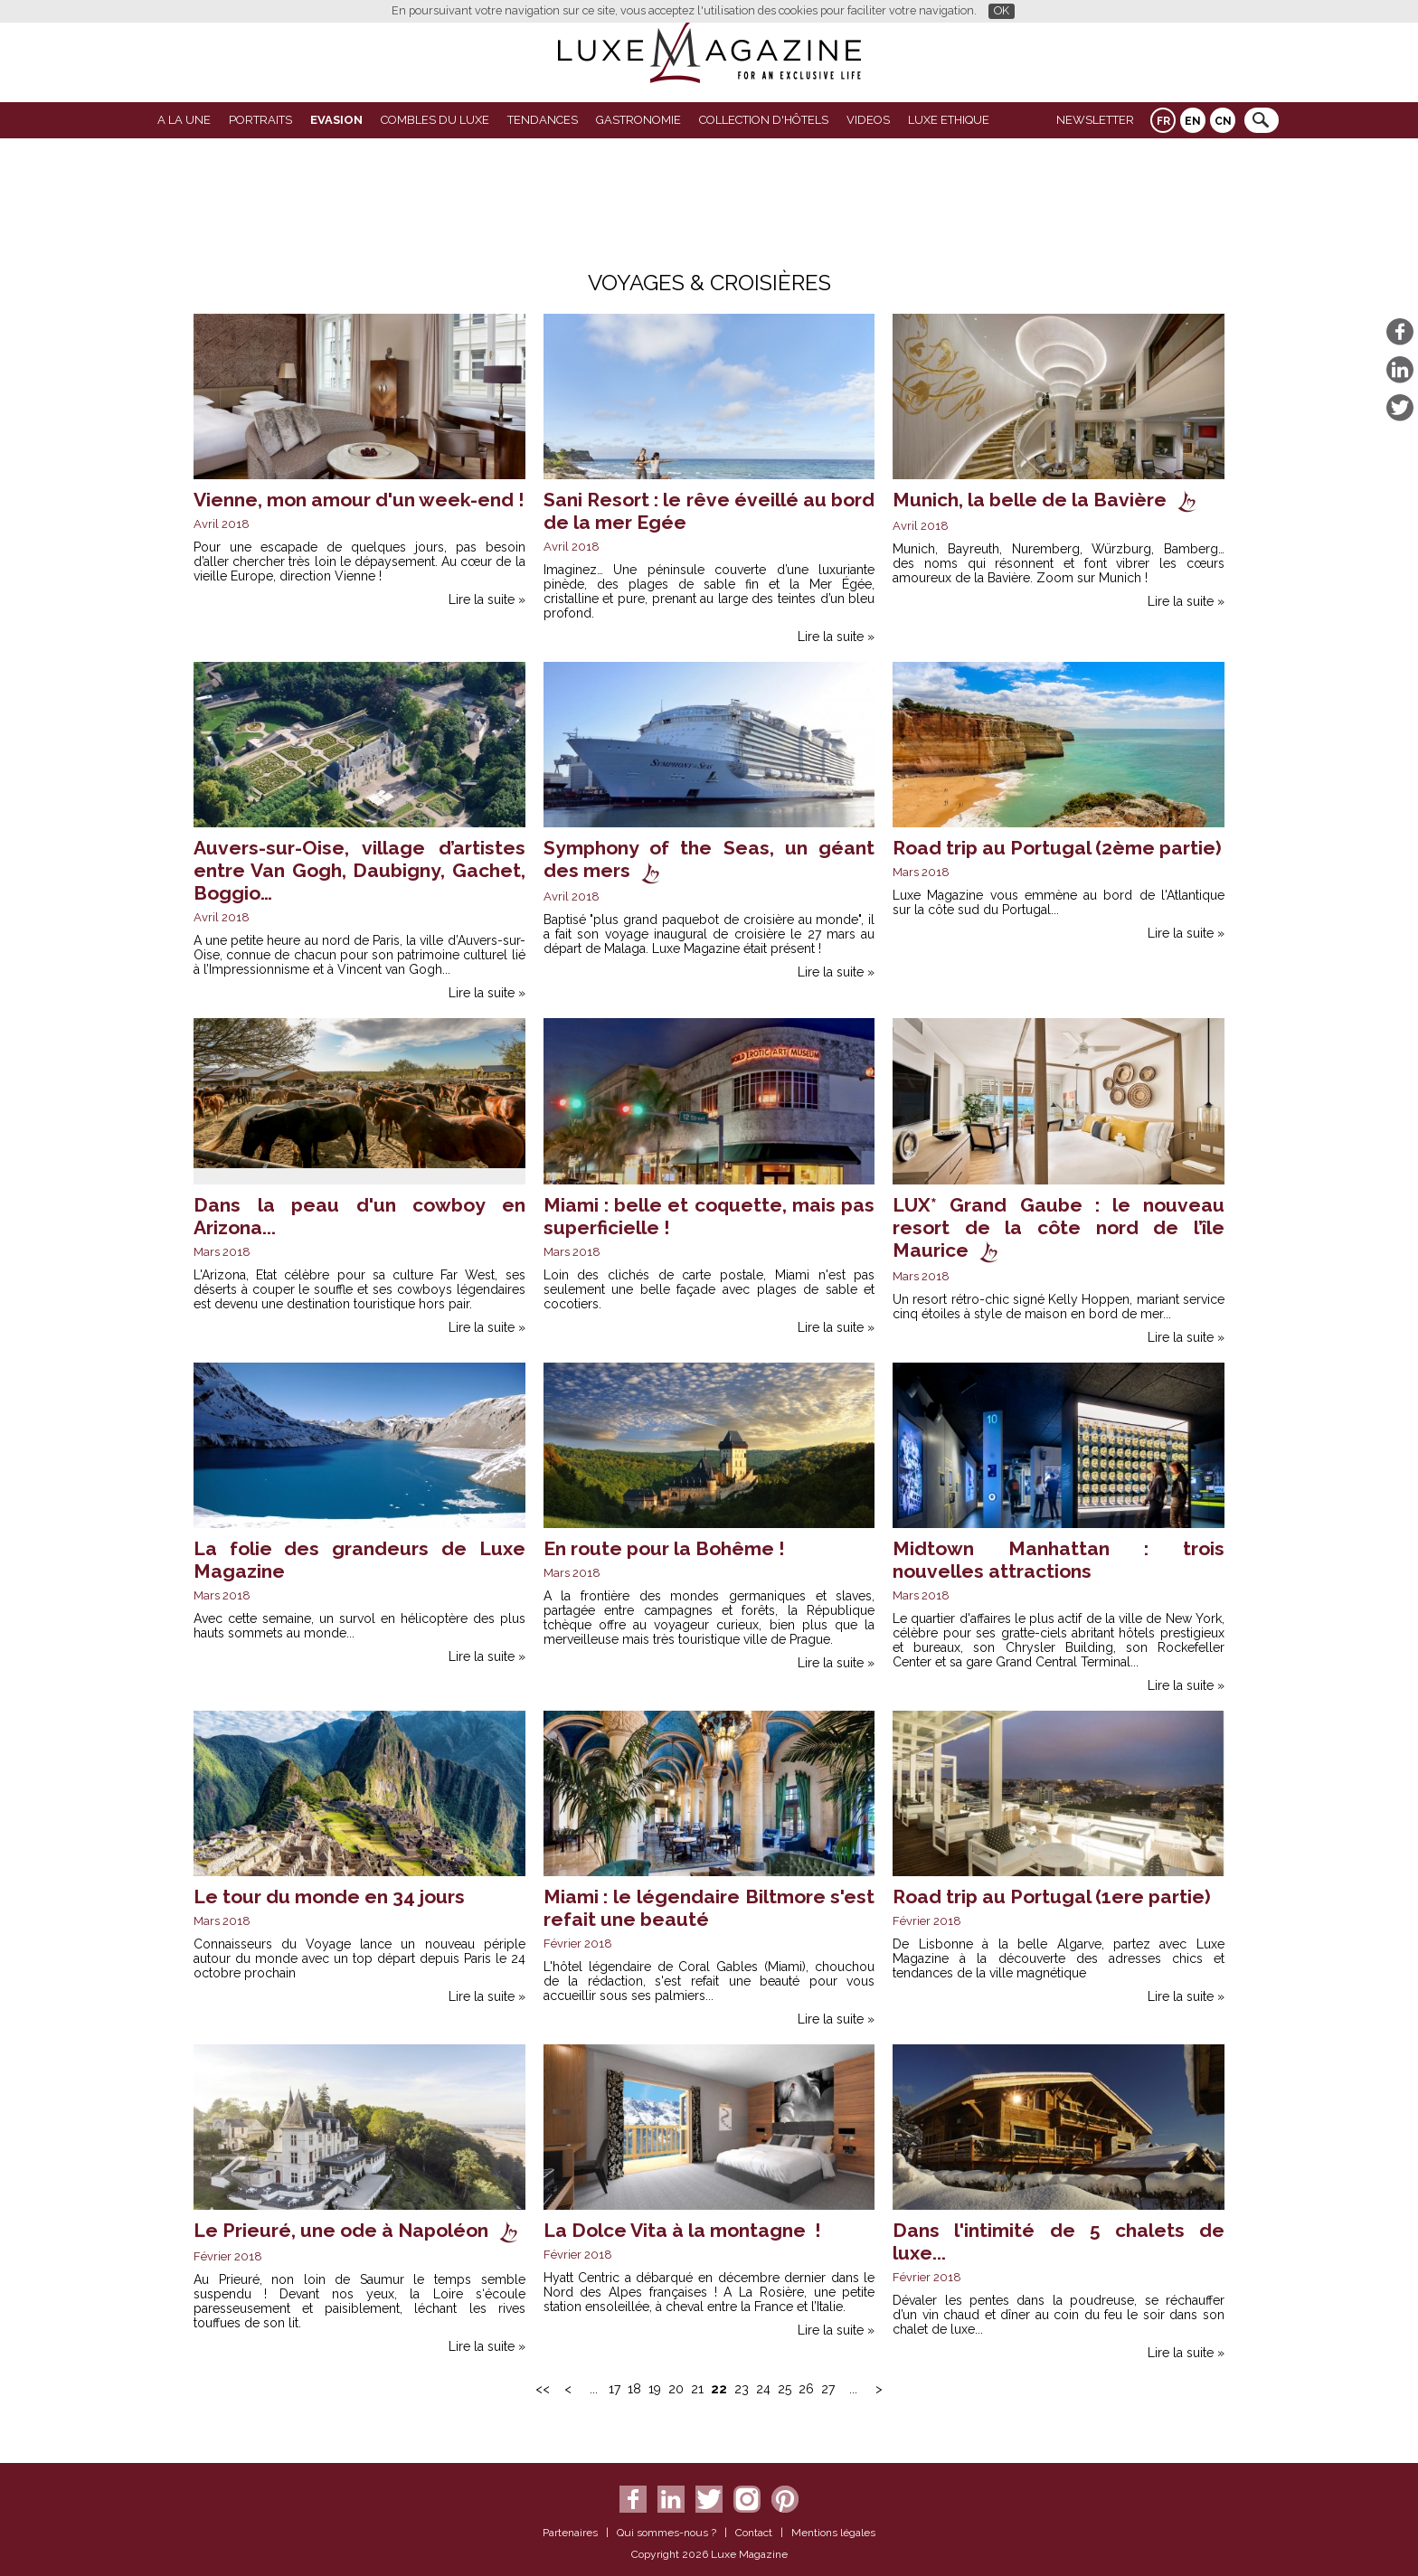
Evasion (336, 120)
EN (1193, 121)
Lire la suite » (487, 599)
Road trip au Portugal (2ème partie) (1057, 847)
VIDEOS (868, 120)
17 (614, 2389)
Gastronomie (638, 120)
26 (806, 2389)
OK (1001, 10)
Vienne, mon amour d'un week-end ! (359, 499)
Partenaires (570, 2532)
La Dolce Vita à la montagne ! (682, 2230)
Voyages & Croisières (709, 282)
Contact (753, 2532)
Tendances (542, 120)
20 (676, 2389)
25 (784, 2389)
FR (1163, 121)
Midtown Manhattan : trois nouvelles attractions (1058, 1559)
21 (697, 2389)
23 (741, 2389)
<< (542, 2389)
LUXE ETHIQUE (948, 120)
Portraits (260, 120)
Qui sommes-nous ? (666, 2532)
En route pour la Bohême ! (664, 1548)
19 (654, 2389)
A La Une (184, 120)
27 (828, 2389)
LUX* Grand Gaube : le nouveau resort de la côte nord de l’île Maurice (1058, 1227)
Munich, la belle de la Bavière (1030, 499)
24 (763, 2389)
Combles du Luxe (435, 120)
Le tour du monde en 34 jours (329, 1896)
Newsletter (1095, 120)
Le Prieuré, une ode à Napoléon (341, 2230)
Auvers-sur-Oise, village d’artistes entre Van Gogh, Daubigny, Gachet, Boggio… (359, 870)
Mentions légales (833, 2532)
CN (1223, 121)
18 (634, 2389)
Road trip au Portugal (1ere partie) (1052, 1896)
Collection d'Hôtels (763, 120)
